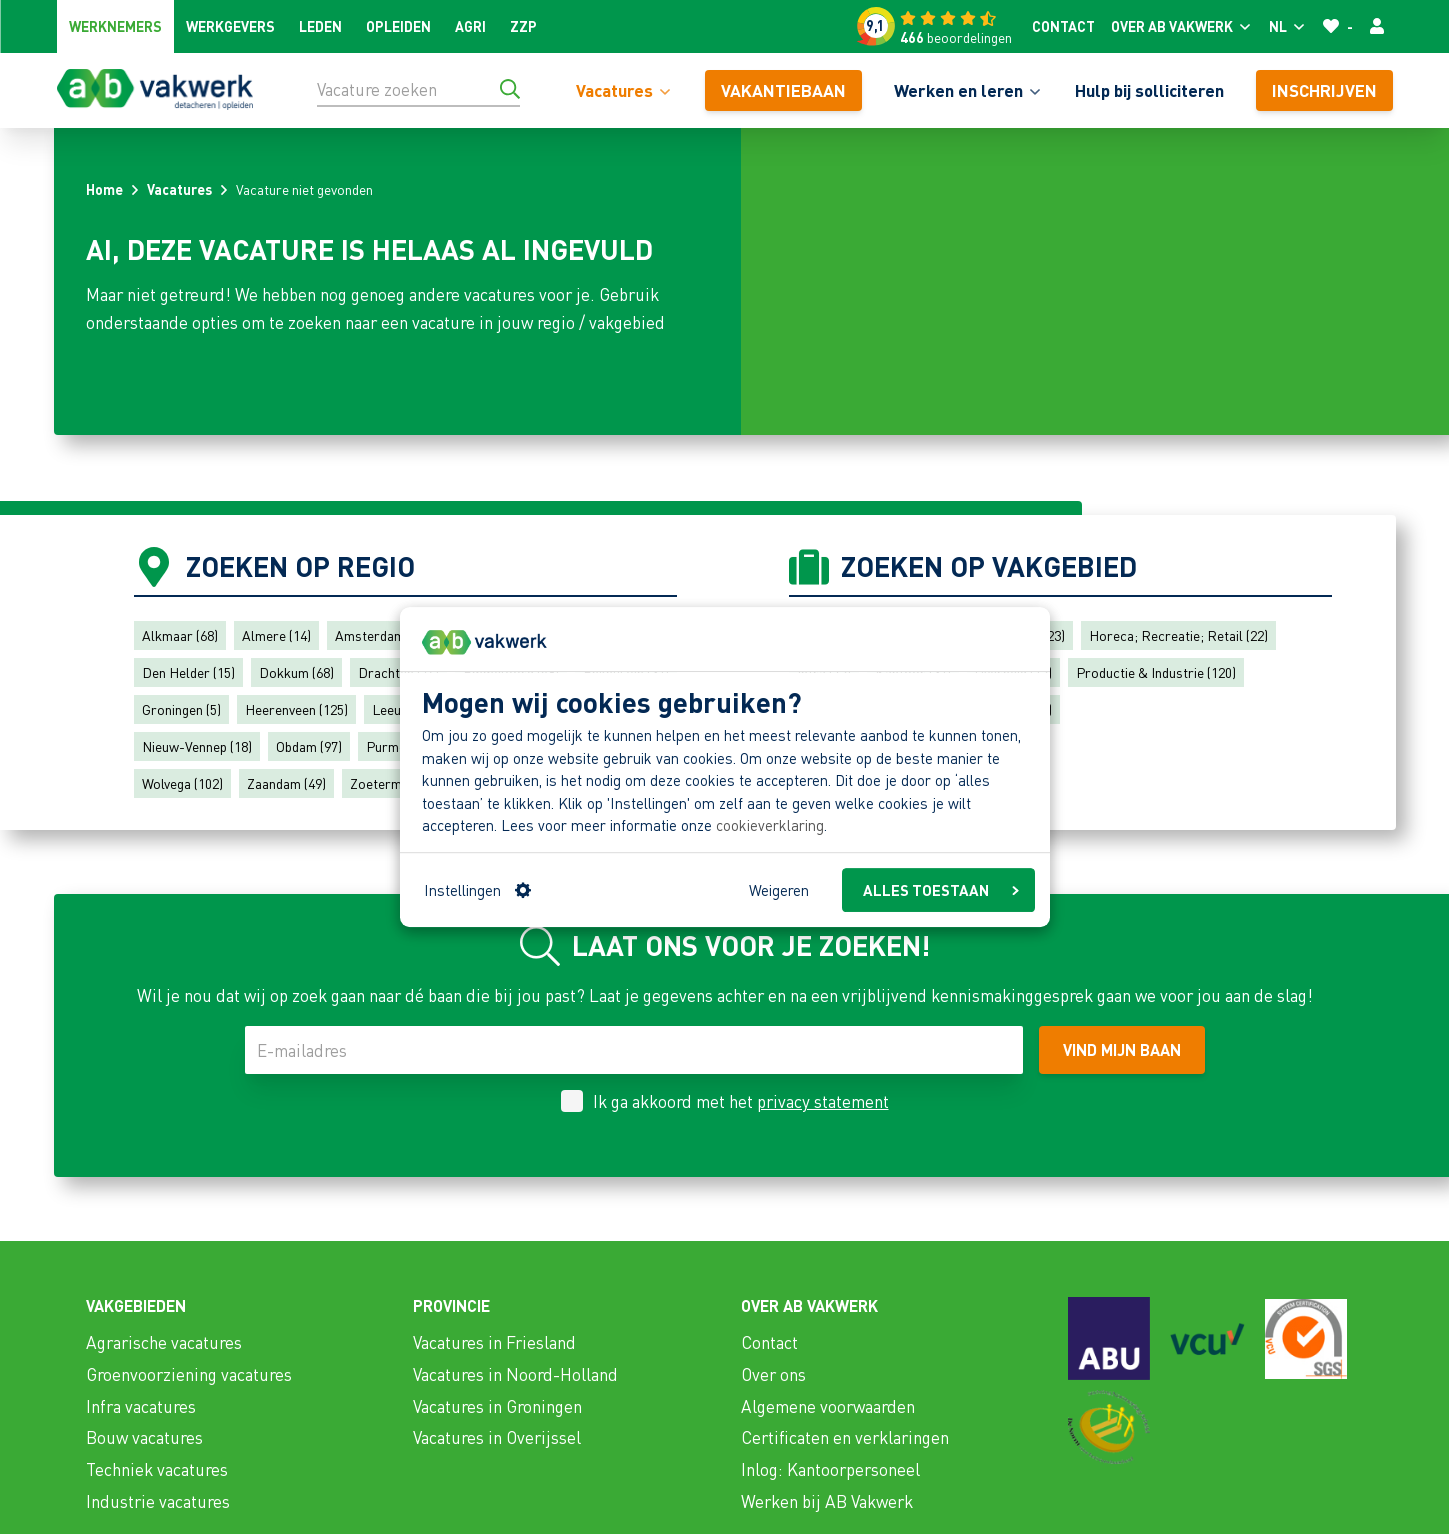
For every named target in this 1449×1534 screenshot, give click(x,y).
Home (104, 189)
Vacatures (179, 189)
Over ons (773, 1374)
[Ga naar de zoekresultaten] (510, 89)
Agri (470, 26)
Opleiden (398, 26)
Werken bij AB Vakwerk (827, 1501)
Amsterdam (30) (382, 635)
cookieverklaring (770, 826)
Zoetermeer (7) (395, 783)
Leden (320, 26)
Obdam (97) (309, 746)
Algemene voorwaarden (828, 1406)
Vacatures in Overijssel (497, 1437)
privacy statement (823, 1101)
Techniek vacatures (157, 1469)
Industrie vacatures (158, 1501)
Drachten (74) (398, 672)
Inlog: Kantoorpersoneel (830, 1469)
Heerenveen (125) (296, 709)
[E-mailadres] (634, 1050)
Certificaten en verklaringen (845, 1437)
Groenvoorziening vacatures (189, 1374)
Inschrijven (1324, 90)
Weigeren (779, 890)
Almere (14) (276, 635)
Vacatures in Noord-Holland (515, 1374)
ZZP (523, 26)
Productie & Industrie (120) (1156, 672)
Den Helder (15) (188, 672)
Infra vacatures (141, 1406)
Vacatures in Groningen (497, 1406)
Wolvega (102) (182, 783)
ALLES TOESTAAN (941, 890)
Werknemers (115, 26)
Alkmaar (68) (180, 635)
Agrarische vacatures (164, 1342)
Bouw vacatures (144, 1437)
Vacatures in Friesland (494, 1342)
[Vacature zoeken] (418, 89)
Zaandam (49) (286, 783)
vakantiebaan (783, 90)
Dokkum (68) (296, 672)
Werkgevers (230, 26)
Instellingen (477, 890)
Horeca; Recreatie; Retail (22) (1178, 635)
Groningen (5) (181, 709)
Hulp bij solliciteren (1149, 90)
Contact (1063, 26)
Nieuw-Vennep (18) (197, 746)
